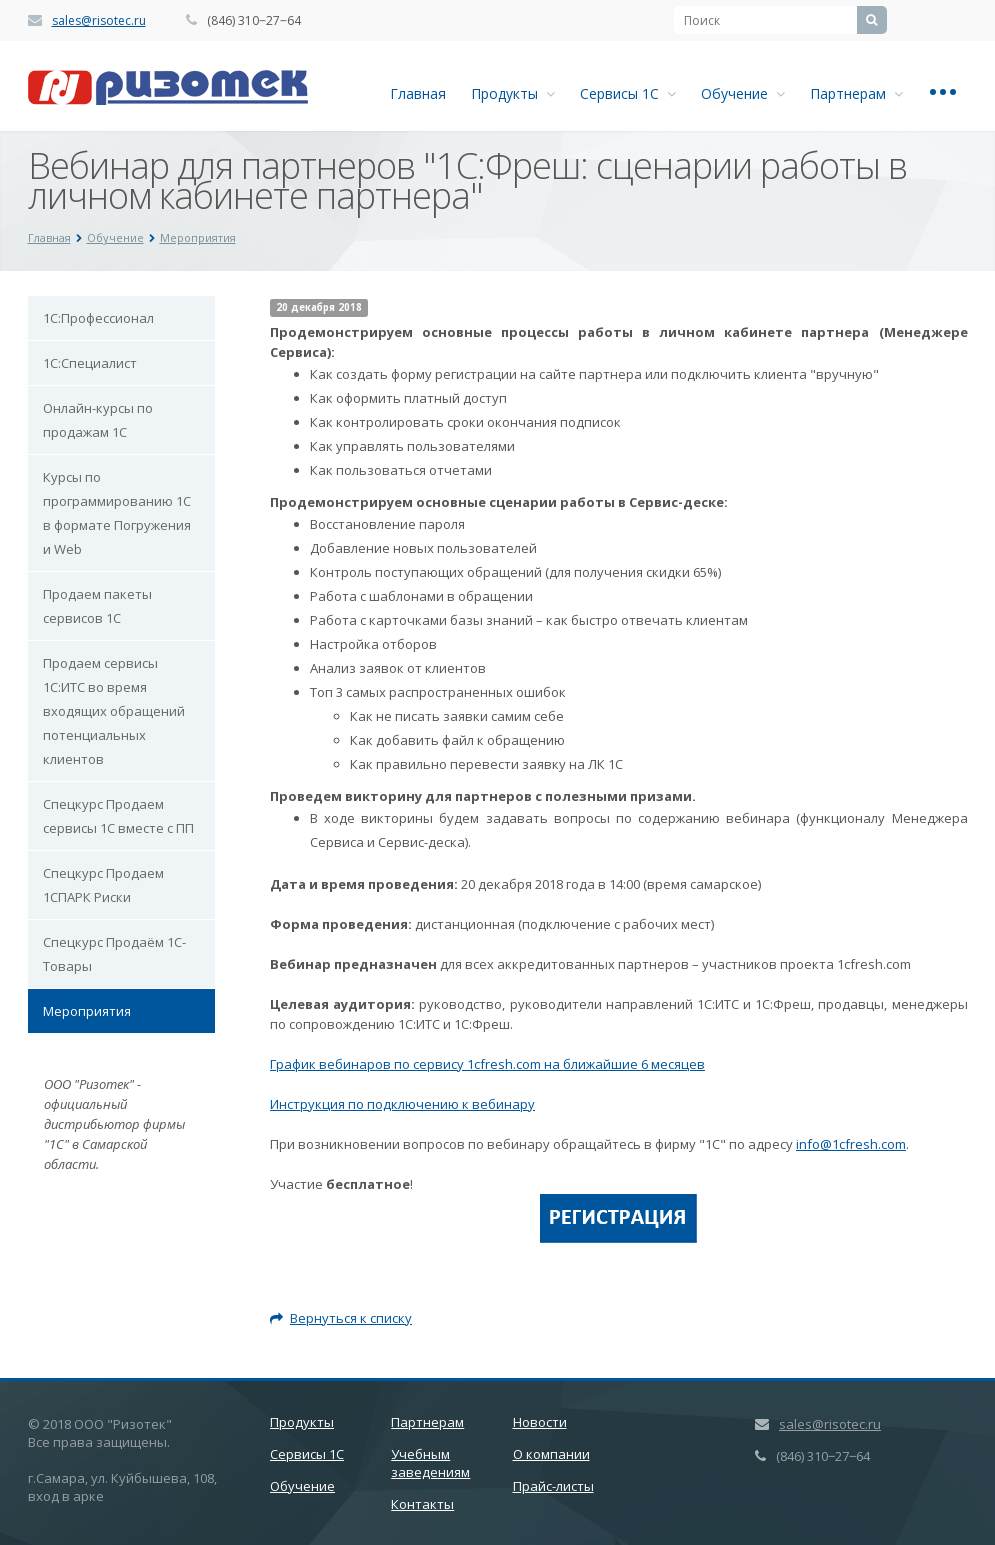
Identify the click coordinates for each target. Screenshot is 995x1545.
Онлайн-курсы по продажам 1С (98, 420)
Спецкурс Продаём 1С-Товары (114, 954)
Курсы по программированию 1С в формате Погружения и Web (117, 513)
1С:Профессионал (98, 318)
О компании (551, 1454)
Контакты (422, 1504)
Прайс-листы (553, 1486)
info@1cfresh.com (851, 1144)
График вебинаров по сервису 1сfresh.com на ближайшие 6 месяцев (487, 1064)
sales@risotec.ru (99, 20)
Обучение (743, 93)
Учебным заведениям (430, 1463)
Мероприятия (87, 1011)
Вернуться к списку (341, 1318)
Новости (540, 1422)
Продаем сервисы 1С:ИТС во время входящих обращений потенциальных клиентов (114, 711)
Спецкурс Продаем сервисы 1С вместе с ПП (118, 816)
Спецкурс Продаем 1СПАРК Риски (103, 885)
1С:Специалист (90, 363)
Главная (418, 93)
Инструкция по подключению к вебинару (402, 1104)
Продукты (513, 93)
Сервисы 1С (628, 93)
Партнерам (856, 93)
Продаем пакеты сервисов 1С (97, 606)
